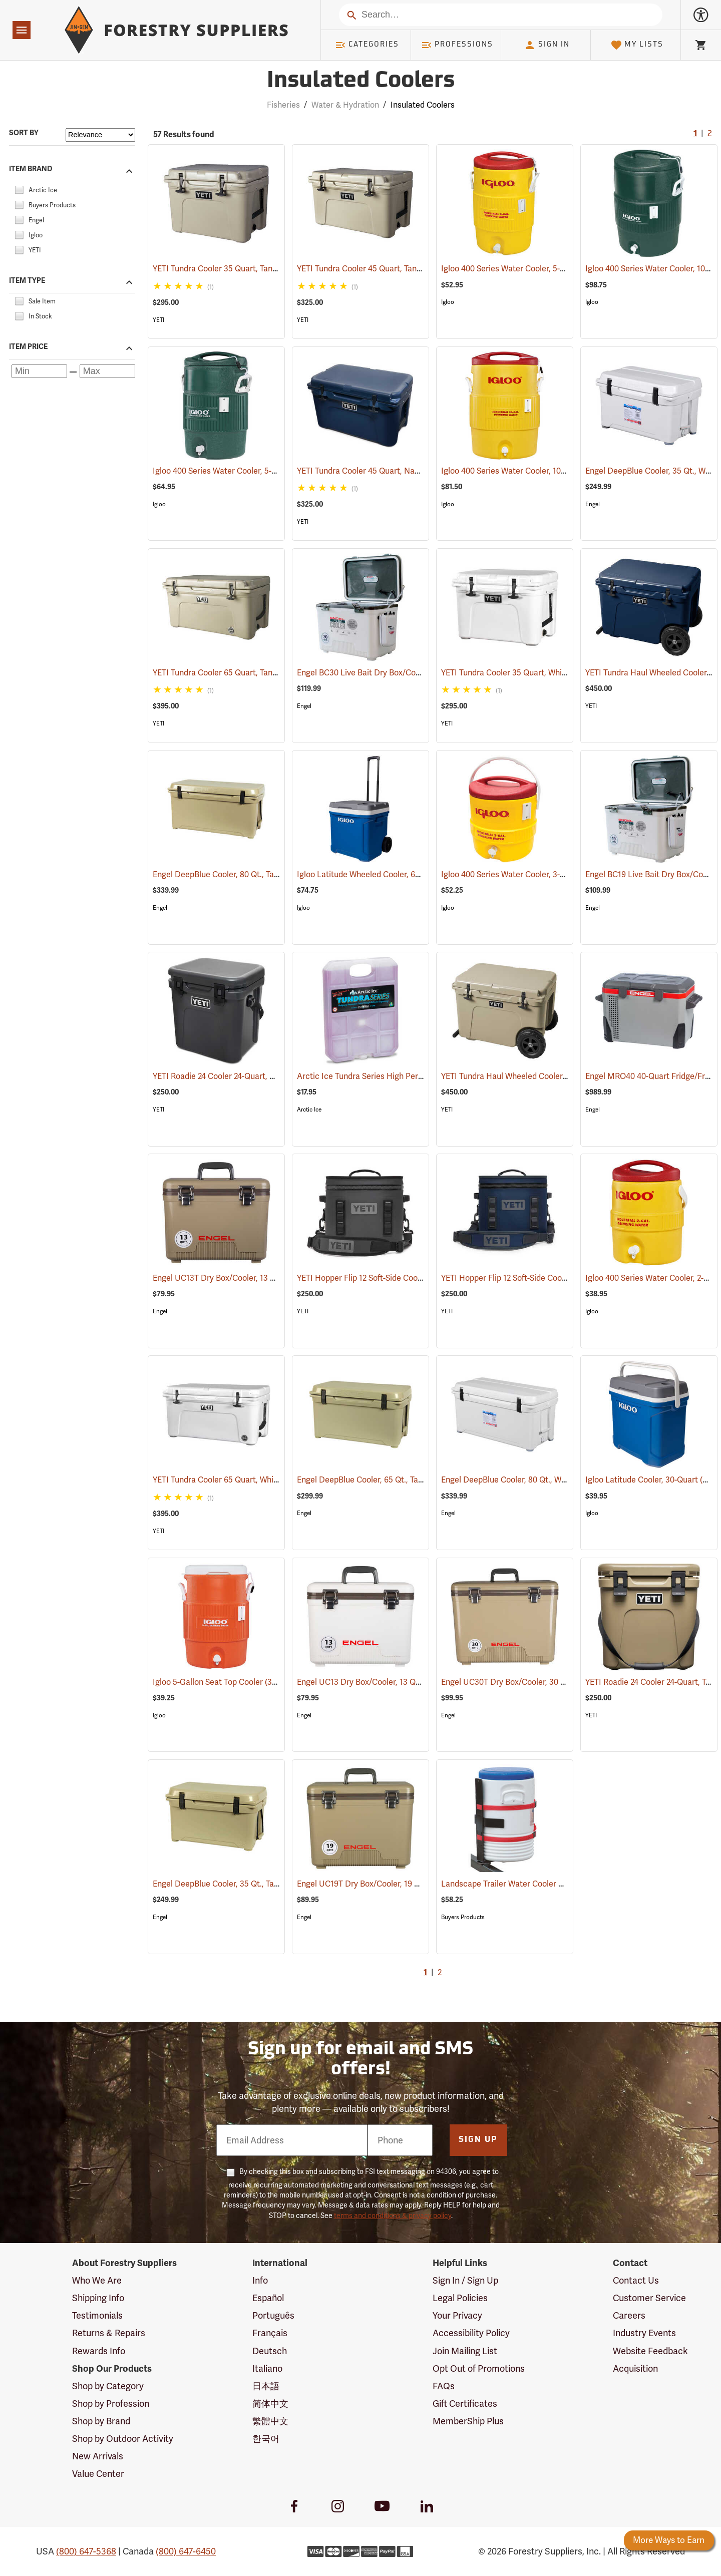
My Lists (637, 45)
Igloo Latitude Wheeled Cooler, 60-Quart (383, 874)
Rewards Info (98, 2351)
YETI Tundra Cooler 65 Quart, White (230, 1480)
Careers (629, 2315)
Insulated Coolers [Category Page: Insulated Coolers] (361, 81)
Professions (457, 45)
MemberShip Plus (468, 2421)
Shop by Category (108, 2386)
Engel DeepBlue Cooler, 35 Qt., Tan (229, 1884)
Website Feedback (650, 2351)
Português (273, 2315)
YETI (158, 320)
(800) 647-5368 (86, 2551)
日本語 (265, 2386)
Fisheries (283, 105)
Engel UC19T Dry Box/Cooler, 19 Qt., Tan (382, 1884)
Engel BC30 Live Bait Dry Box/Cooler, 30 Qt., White (402, 672)
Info (260, 2280)
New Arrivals (97, 2456)
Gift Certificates (465, 2403)
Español (268, 2298)
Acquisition (635, 2368)
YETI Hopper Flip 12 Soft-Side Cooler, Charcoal (394, 1278)
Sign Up (478, 2140)
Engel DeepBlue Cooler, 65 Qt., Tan (373, 1480)
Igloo (447, 302)
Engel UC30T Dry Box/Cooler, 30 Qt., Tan (527, 1682)
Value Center (98, 2473)
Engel (592, 504)
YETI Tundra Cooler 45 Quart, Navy (373, 471)
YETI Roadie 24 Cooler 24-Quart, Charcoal (241, 1076)
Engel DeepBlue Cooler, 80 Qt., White (522, 1480)
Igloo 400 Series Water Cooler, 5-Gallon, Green (250, 471)
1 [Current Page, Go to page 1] (695, 134)
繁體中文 (270, 2421)
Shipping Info (98, 2298)
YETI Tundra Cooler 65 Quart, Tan (226, 672)
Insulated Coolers (423, 105)
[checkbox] (19, 188)
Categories (367, 45)
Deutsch (269, 2351)
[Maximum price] (107, 371)
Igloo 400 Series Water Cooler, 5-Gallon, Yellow (538, 268)
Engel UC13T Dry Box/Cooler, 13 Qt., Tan (238, 1278)
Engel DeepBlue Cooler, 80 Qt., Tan (229, 874)
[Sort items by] (100, 135)
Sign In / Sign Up (465, 2280)
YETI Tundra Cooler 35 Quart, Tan (226, 268)
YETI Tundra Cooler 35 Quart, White (518, 672)
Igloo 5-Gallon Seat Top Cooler (221, 1681)
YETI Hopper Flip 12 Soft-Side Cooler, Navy (530, 1278)
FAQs (444, 2386)
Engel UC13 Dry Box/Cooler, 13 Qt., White (385, 1682)
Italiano (267, 2368)
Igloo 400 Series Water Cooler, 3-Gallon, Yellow (539, 874)
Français (269, 2333)
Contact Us (636, 2280)
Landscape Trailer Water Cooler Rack (523, 1884)
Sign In (547, 45)
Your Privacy (457, 2315)
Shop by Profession (110, 2403)
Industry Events (644, 2333)
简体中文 (270, 2403)
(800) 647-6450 (186, 2551)
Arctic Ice (309, 1110)
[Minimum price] (39, 371)
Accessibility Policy (471, 2333)
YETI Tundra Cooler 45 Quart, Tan (370, 268)
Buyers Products (463, 1917)
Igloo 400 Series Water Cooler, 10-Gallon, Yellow (540, 471)
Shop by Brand (101, 2421)
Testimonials (97, 2315)
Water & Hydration (345, 105)
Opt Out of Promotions (479, 2368)
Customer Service (649, 2298)
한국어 (265, 2438)
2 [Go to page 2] (709, 134)
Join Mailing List (465, 2351)
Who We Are (97, 2280)
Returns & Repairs (108, 2333)
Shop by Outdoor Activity (122, 2438)
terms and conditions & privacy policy (392, 2215)
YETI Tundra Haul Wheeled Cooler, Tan (524, 1076)
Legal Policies (460, 2298)
